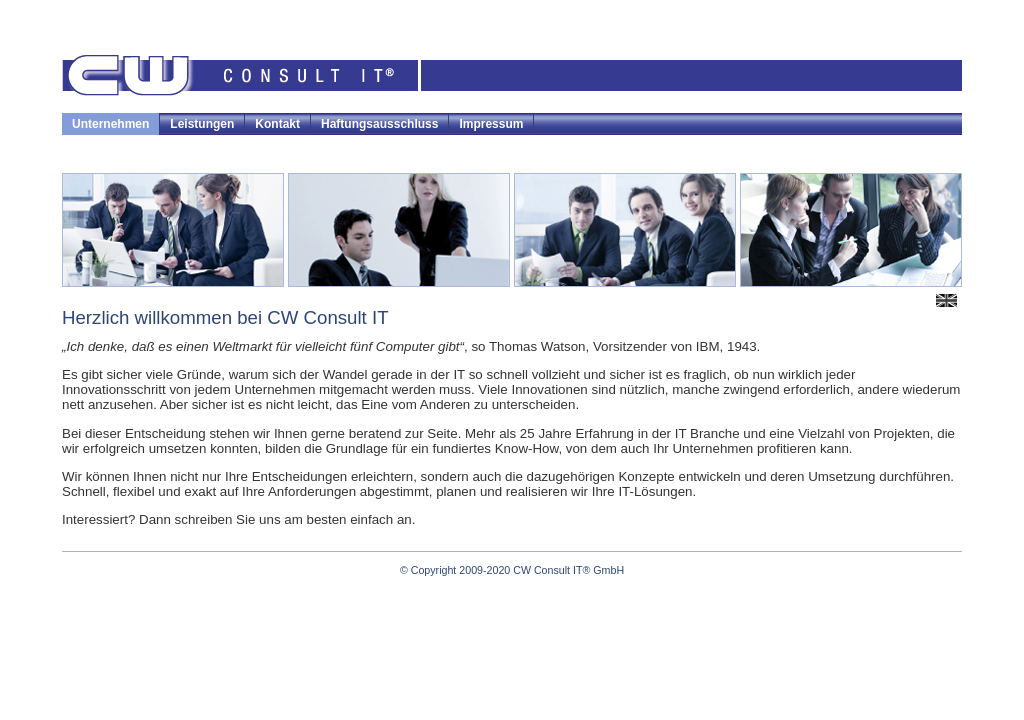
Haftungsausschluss (379, 124)
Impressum (491, 124)
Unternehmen (110, 124)
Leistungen (202, 124)
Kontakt (277, 124)
